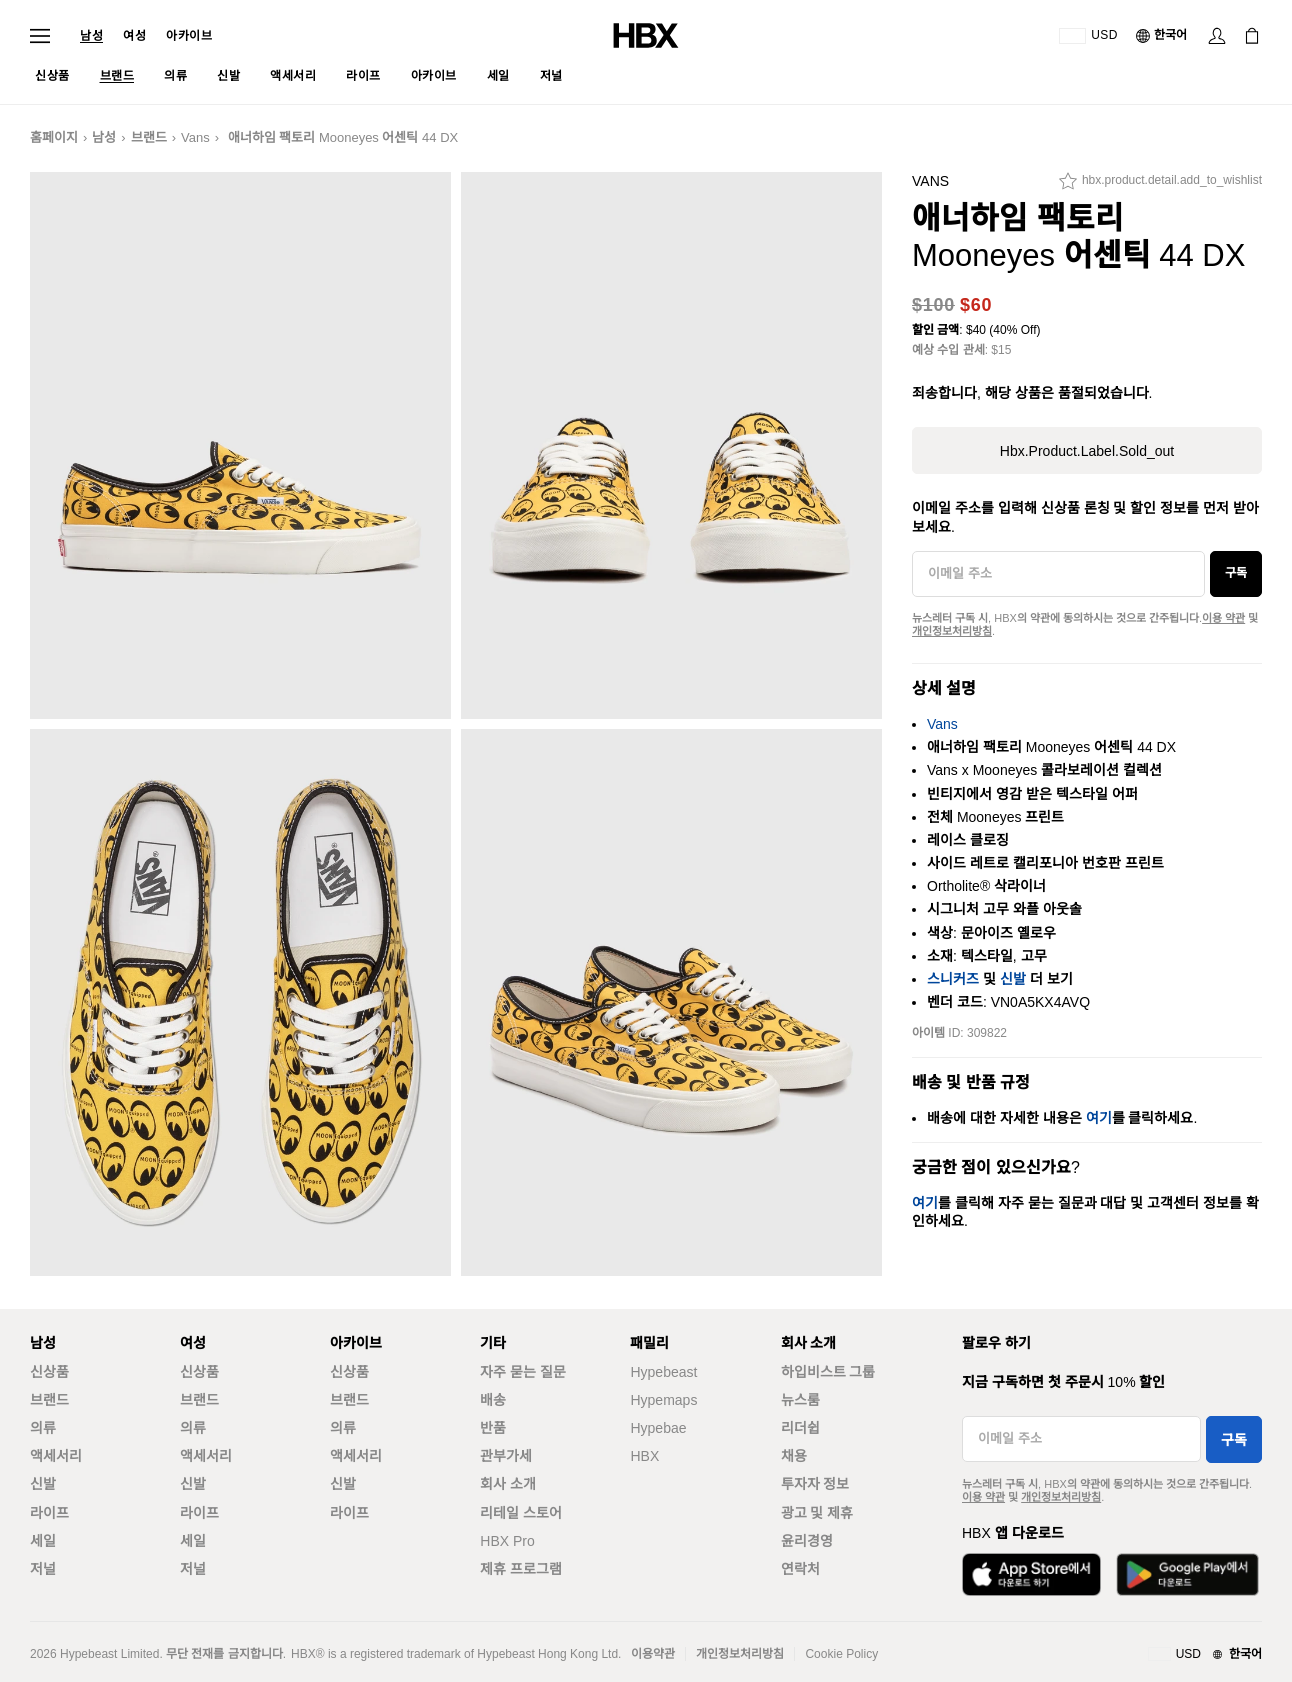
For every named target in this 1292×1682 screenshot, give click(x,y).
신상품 (49, 1372)
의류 (43, 1428)
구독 (1236, 573)
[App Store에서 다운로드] (1031, 1574)
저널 (43, 1569)
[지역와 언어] (1205, 1655)
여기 (1099, 1118)
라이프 (49, 1513)
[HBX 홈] (646, 34)
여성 (134, 36)
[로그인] (1217, 36)
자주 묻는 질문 (523, 1372)
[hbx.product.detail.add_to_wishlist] (1160, 186)
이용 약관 (1223, 618)
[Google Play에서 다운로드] (1187, 1574)
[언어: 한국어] (1162, 36)
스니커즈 (953, 979)
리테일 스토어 (521, 1513)
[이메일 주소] (1058, 574)
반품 (493, 1428)
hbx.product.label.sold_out (1087, 451)
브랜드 (149, 137)
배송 (493, 1400)
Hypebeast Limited (109, 1654)
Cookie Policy (841, 1654)
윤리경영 (807, 1541)
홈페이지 (54, 137)
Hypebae (658, 1428)
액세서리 (56, 1456)
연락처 (800, 1569)
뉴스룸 (800, 1400)
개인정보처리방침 (952, 631)
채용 (794, 1456)
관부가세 (506, 1456)
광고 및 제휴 (817, 1513)
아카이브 (189, 36)
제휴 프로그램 (521, 1569)
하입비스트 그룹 (828, 1372)
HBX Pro (507, 1541)
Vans (195, 137)
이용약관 (653, 1654)
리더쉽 (800, 1428)
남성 (91, 36)
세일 (43, 1541)
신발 (1013, 979)
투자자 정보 (815, 1484)
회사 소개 (508, 1484)
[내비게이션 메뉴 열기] (40, 36)
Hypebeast (663, 1372)
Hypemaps (663, 1400)
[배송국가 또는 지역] (1088, 36)
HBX (644, 1456)
